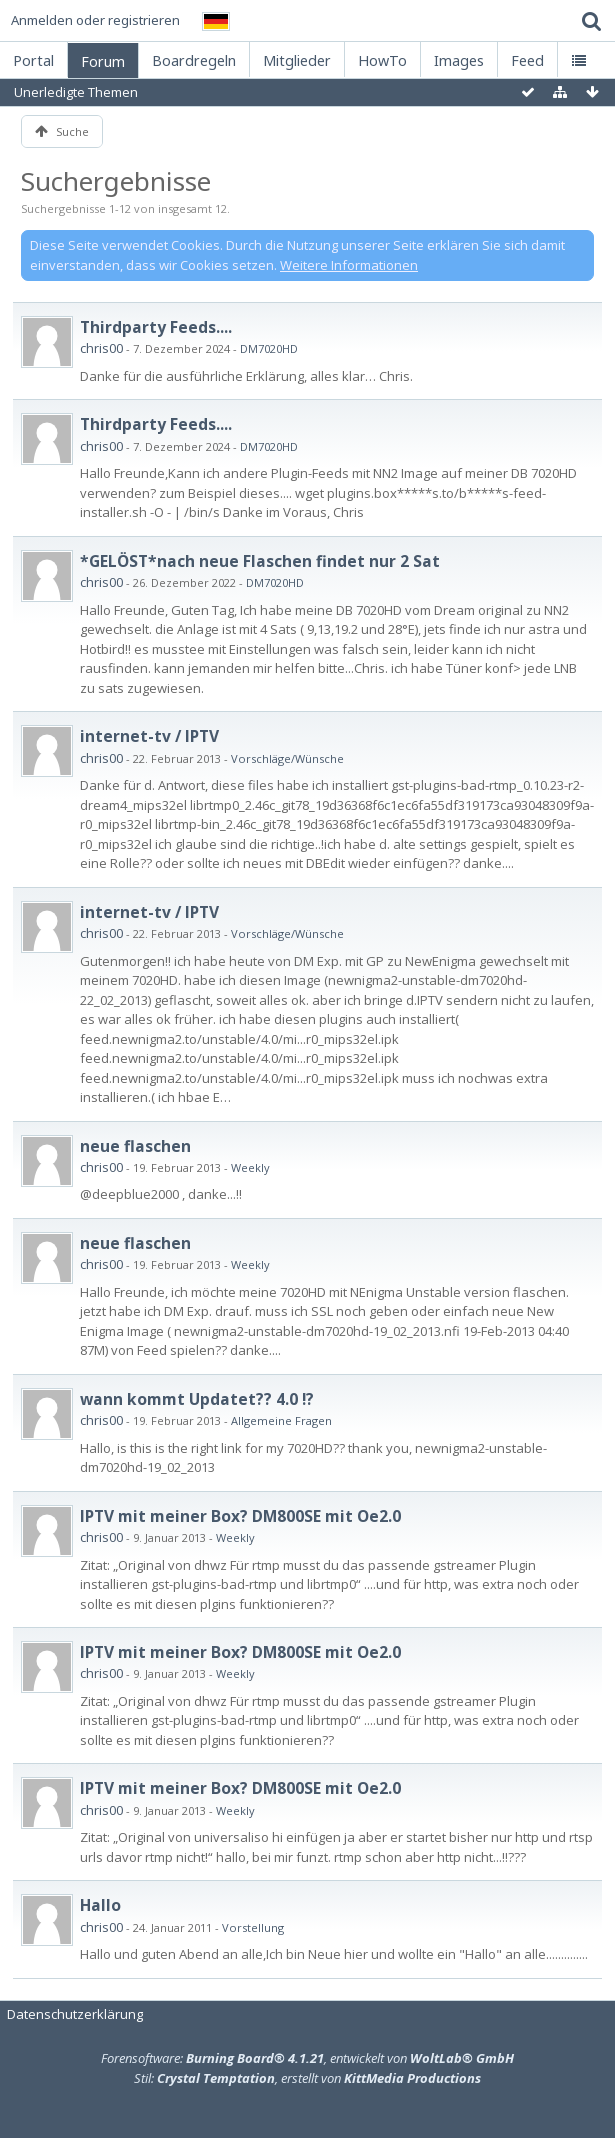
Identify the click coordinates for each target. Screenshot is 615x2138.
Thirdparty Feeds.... (156, 327)
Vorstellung (253, 1927)
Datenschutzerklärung (75, 2014)
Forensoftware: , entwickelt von (307, 2058)
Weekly (250, 1167)
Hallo (100, 1905)
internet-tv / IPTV (149, 736)
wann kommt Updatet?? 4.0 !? (197, 1399)
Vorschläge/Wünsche (287, 758)
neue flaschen (135, 1146)
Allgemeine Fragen (281, 1420)
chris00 (101, 348)
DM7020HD (269, 348)
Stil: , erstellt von (307, 2078)
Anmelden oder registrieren (95, 20)
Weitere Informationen (349, 265)
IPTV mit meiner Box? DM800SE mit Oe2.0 (240, 1516)
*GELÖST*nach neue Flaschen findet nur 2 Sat (260, 561)
